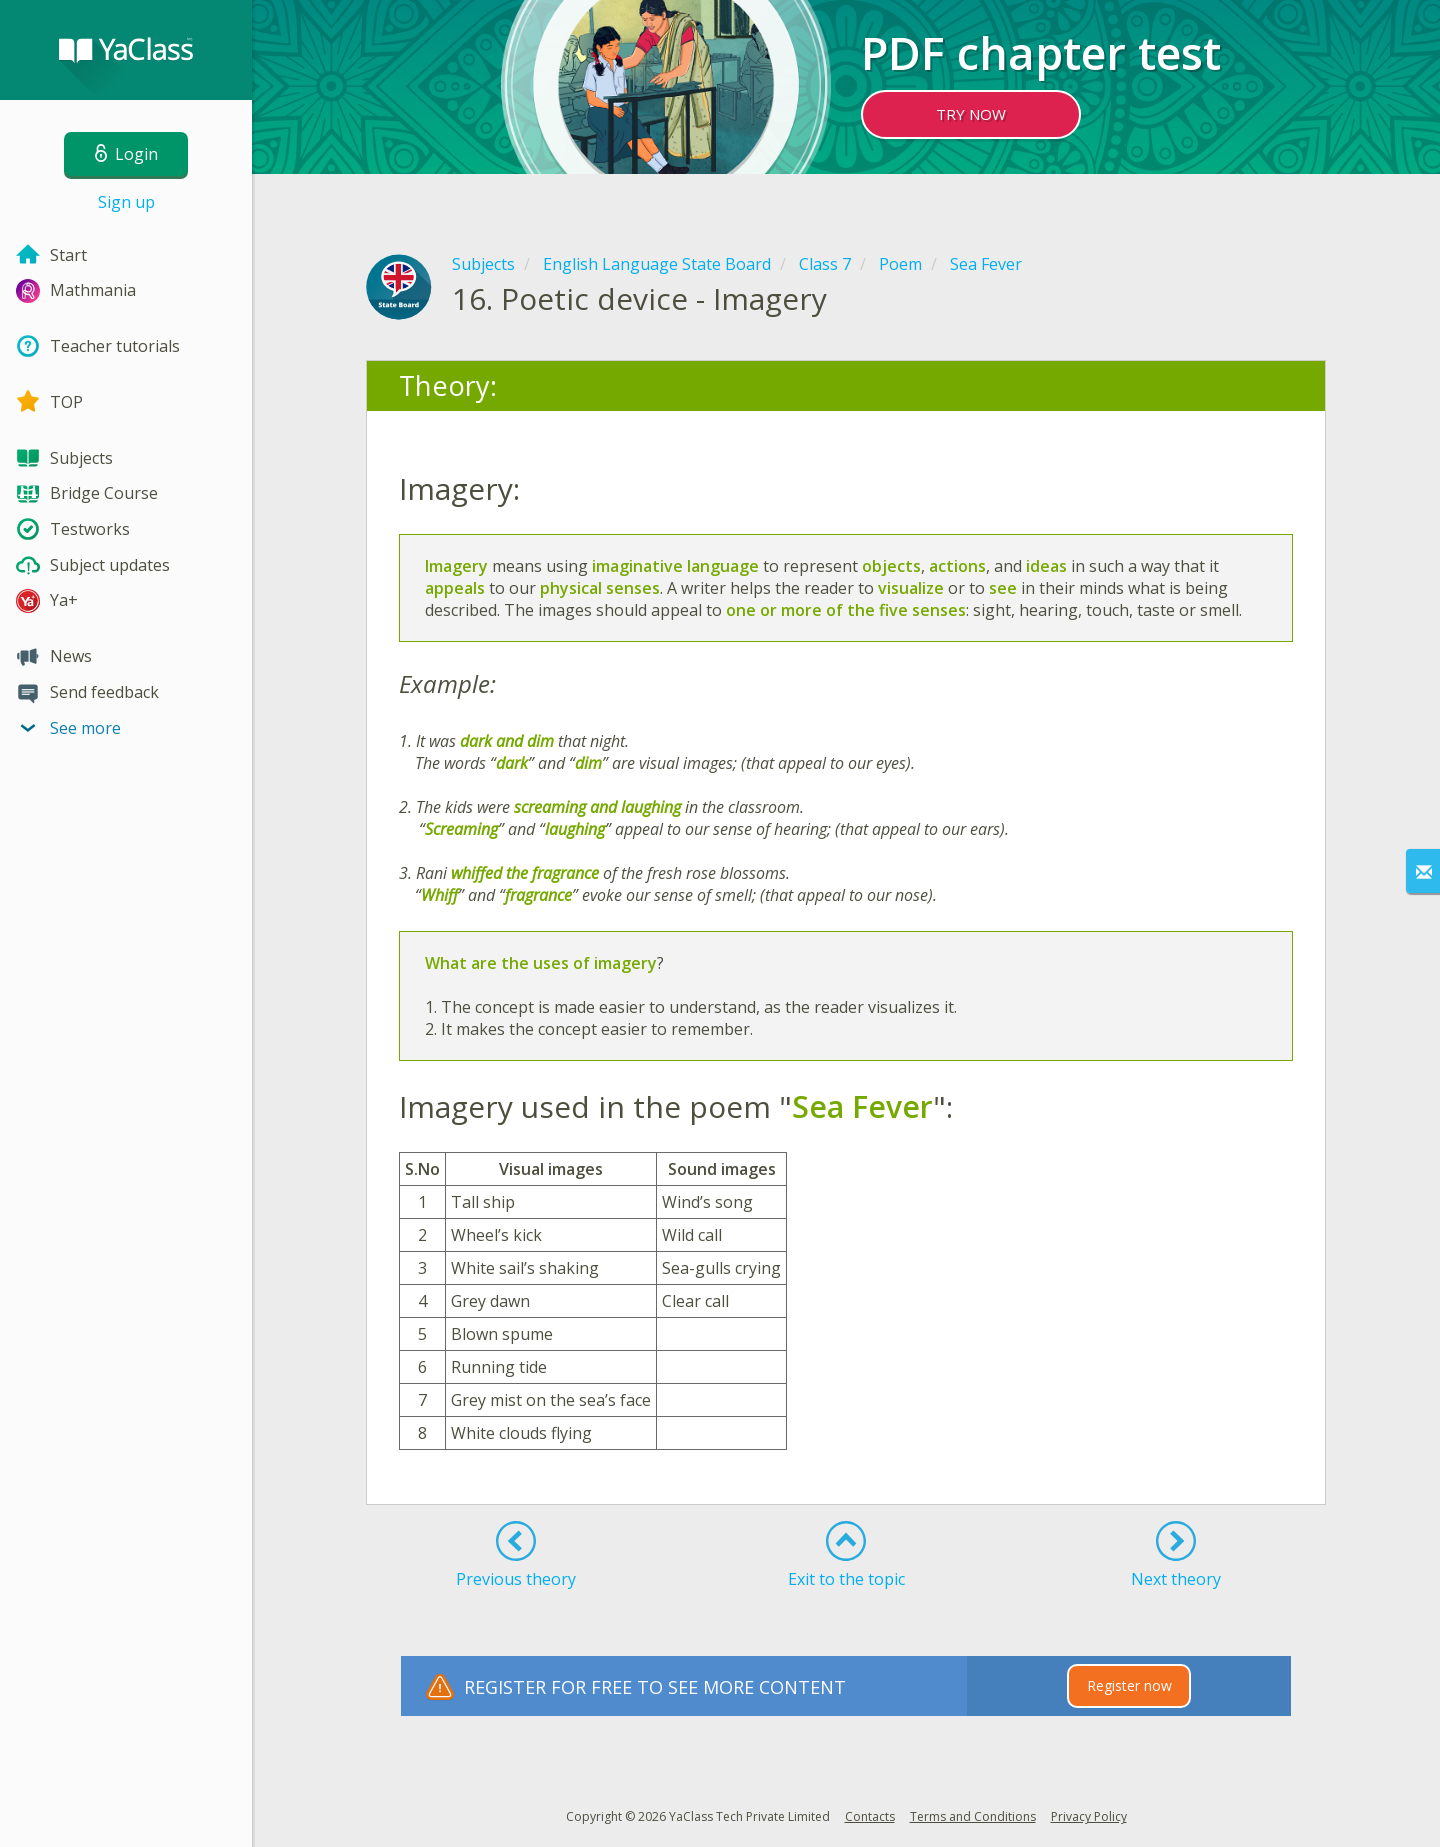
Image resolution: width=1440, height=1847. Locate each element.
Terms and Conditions (973, 1816)
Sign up (126, 202)
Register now (1129, 1685)
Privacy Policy (1089, 1816)
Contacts (870, 1816)
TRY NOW (971, 114)
